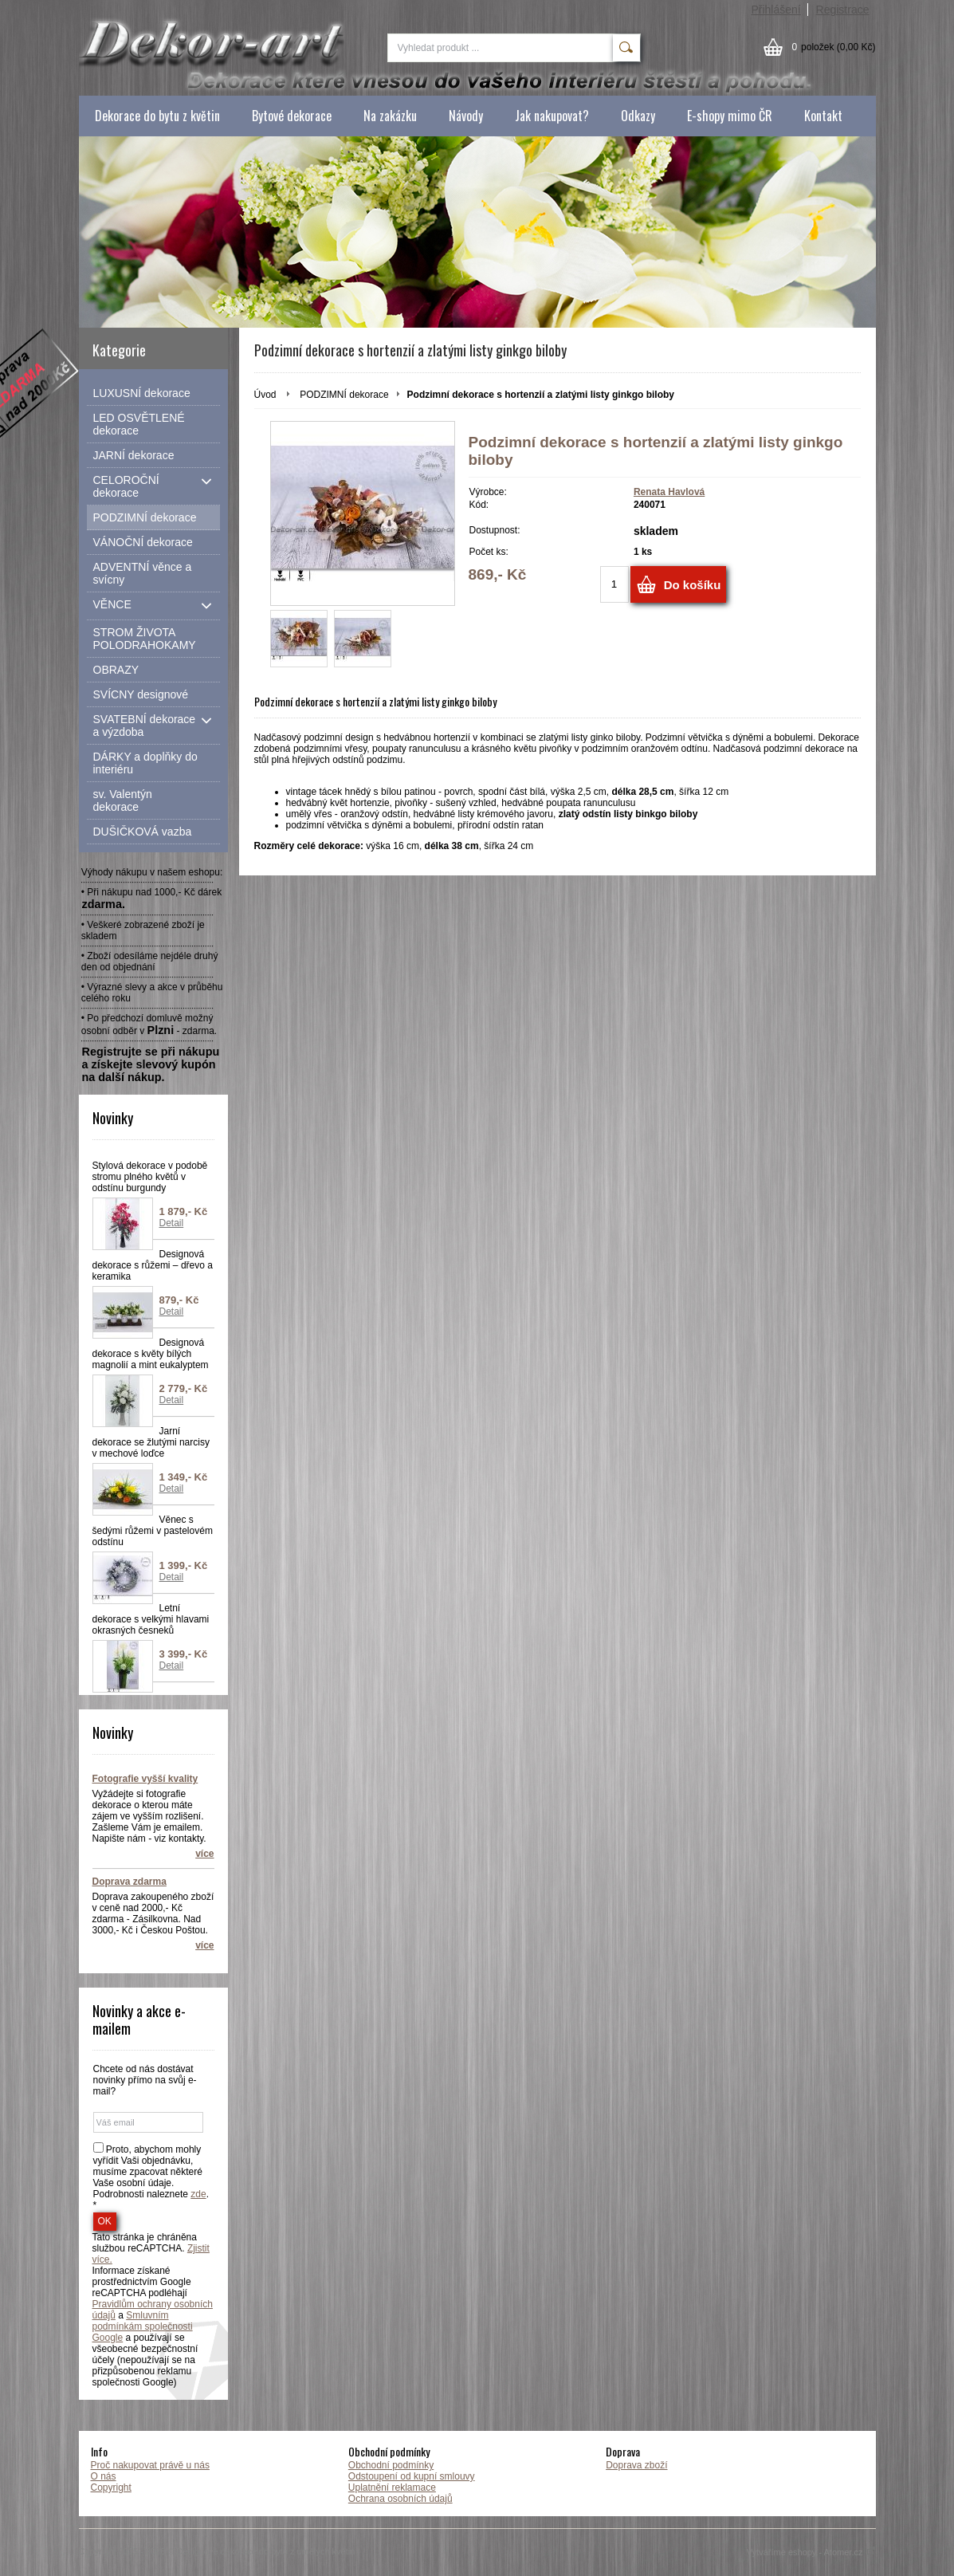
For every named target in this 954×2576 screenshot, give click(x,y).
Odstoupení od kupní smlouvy (411, 2476)
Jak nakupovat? (552, 115)
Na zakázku (390, 115)
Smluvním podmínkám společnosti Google (142, 2326)
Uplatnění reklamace (392, 2487)
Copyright (111, 2487)
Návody (466, 115)
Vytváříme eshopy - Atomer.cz (811, 2552)
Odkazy (638, 115)
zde (198, 2194)
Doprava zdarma (129, 1881)
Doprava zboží (636, 2465)
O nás (103, 2476)
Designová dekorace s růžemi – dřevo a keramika (152, 1265)
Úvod (265, 394)
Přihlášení (775, 9)
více (204, 1853)
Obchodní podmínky (391, 2465)
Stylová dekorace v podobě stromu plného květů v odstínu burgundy (150, 1177)
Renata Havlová (669, 492)
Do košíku (692, 585)
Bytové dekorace (292, 115)
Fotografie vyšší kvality (145, 1778)
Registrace (843, 9)
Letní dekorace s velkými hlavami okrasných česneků (151, 1619)
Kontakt (823, 115)
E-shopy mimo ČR (729, 115)
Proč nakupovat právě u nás (150, 2465)
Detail (171, 1223)
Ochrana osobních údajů (400, 2498)
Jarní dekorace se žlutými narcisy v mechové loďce (151, 1442)
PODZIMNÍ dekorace (344, 394)
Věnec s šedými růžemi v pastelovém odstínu (152, 1531)
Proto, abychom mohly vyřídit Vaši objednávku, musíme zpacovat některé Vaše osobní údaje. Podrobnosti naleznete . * (151, 2177)
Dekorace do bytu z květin (157, 115)
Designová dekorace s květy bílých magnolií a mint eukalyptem (150, 1354)
